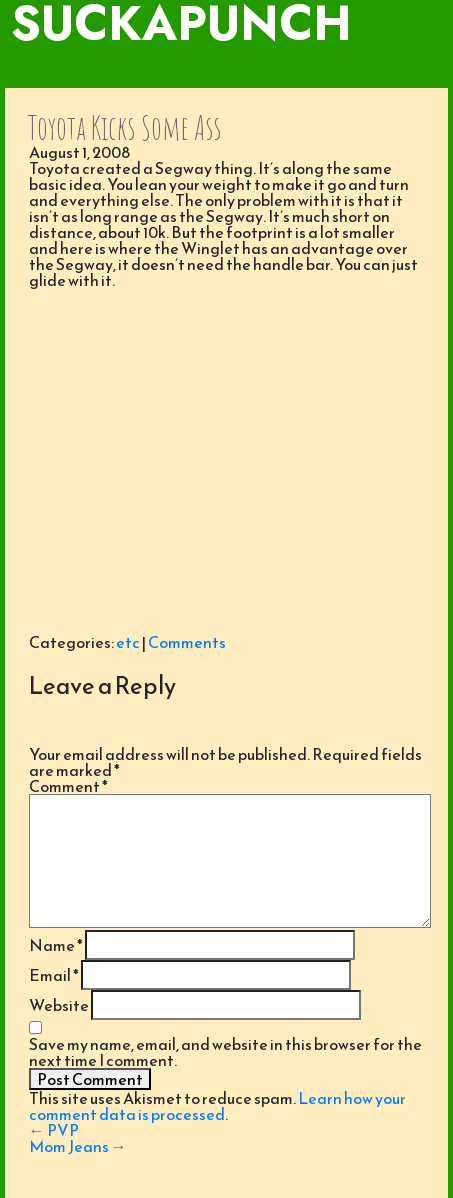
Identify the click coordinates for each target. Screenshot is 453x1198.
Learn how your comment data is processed (217, 1106)
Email (54, 975)
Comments (187, 642)
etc (128, 642)
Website (59, 1005)
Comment (68, 786)
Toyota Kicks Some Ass (124, 127)
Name (56, 945)
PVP (54, 1130)
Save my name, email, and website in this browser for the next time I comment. (225, 1052)
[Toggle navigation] (226, 68)
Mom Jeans (78, 1146)
